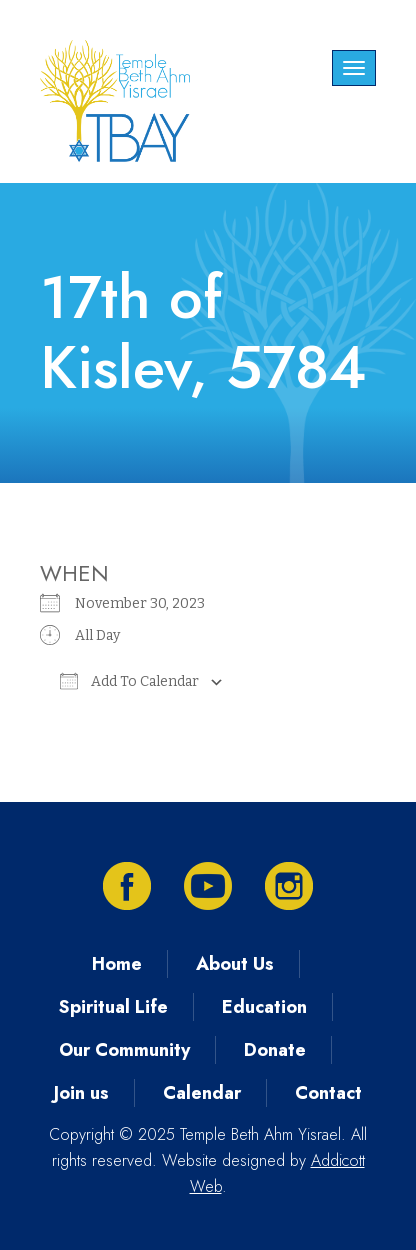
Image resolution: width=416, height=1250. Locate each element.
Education (264, 1007)
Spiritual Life (113, 1007)
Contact (328, 1093)
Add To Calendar (129, 681)
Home (117, 964)
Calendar (202, 1093)
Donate (275, 1050)
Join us (81, 1093)
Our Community (124, 1050)
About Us (235, 964)
